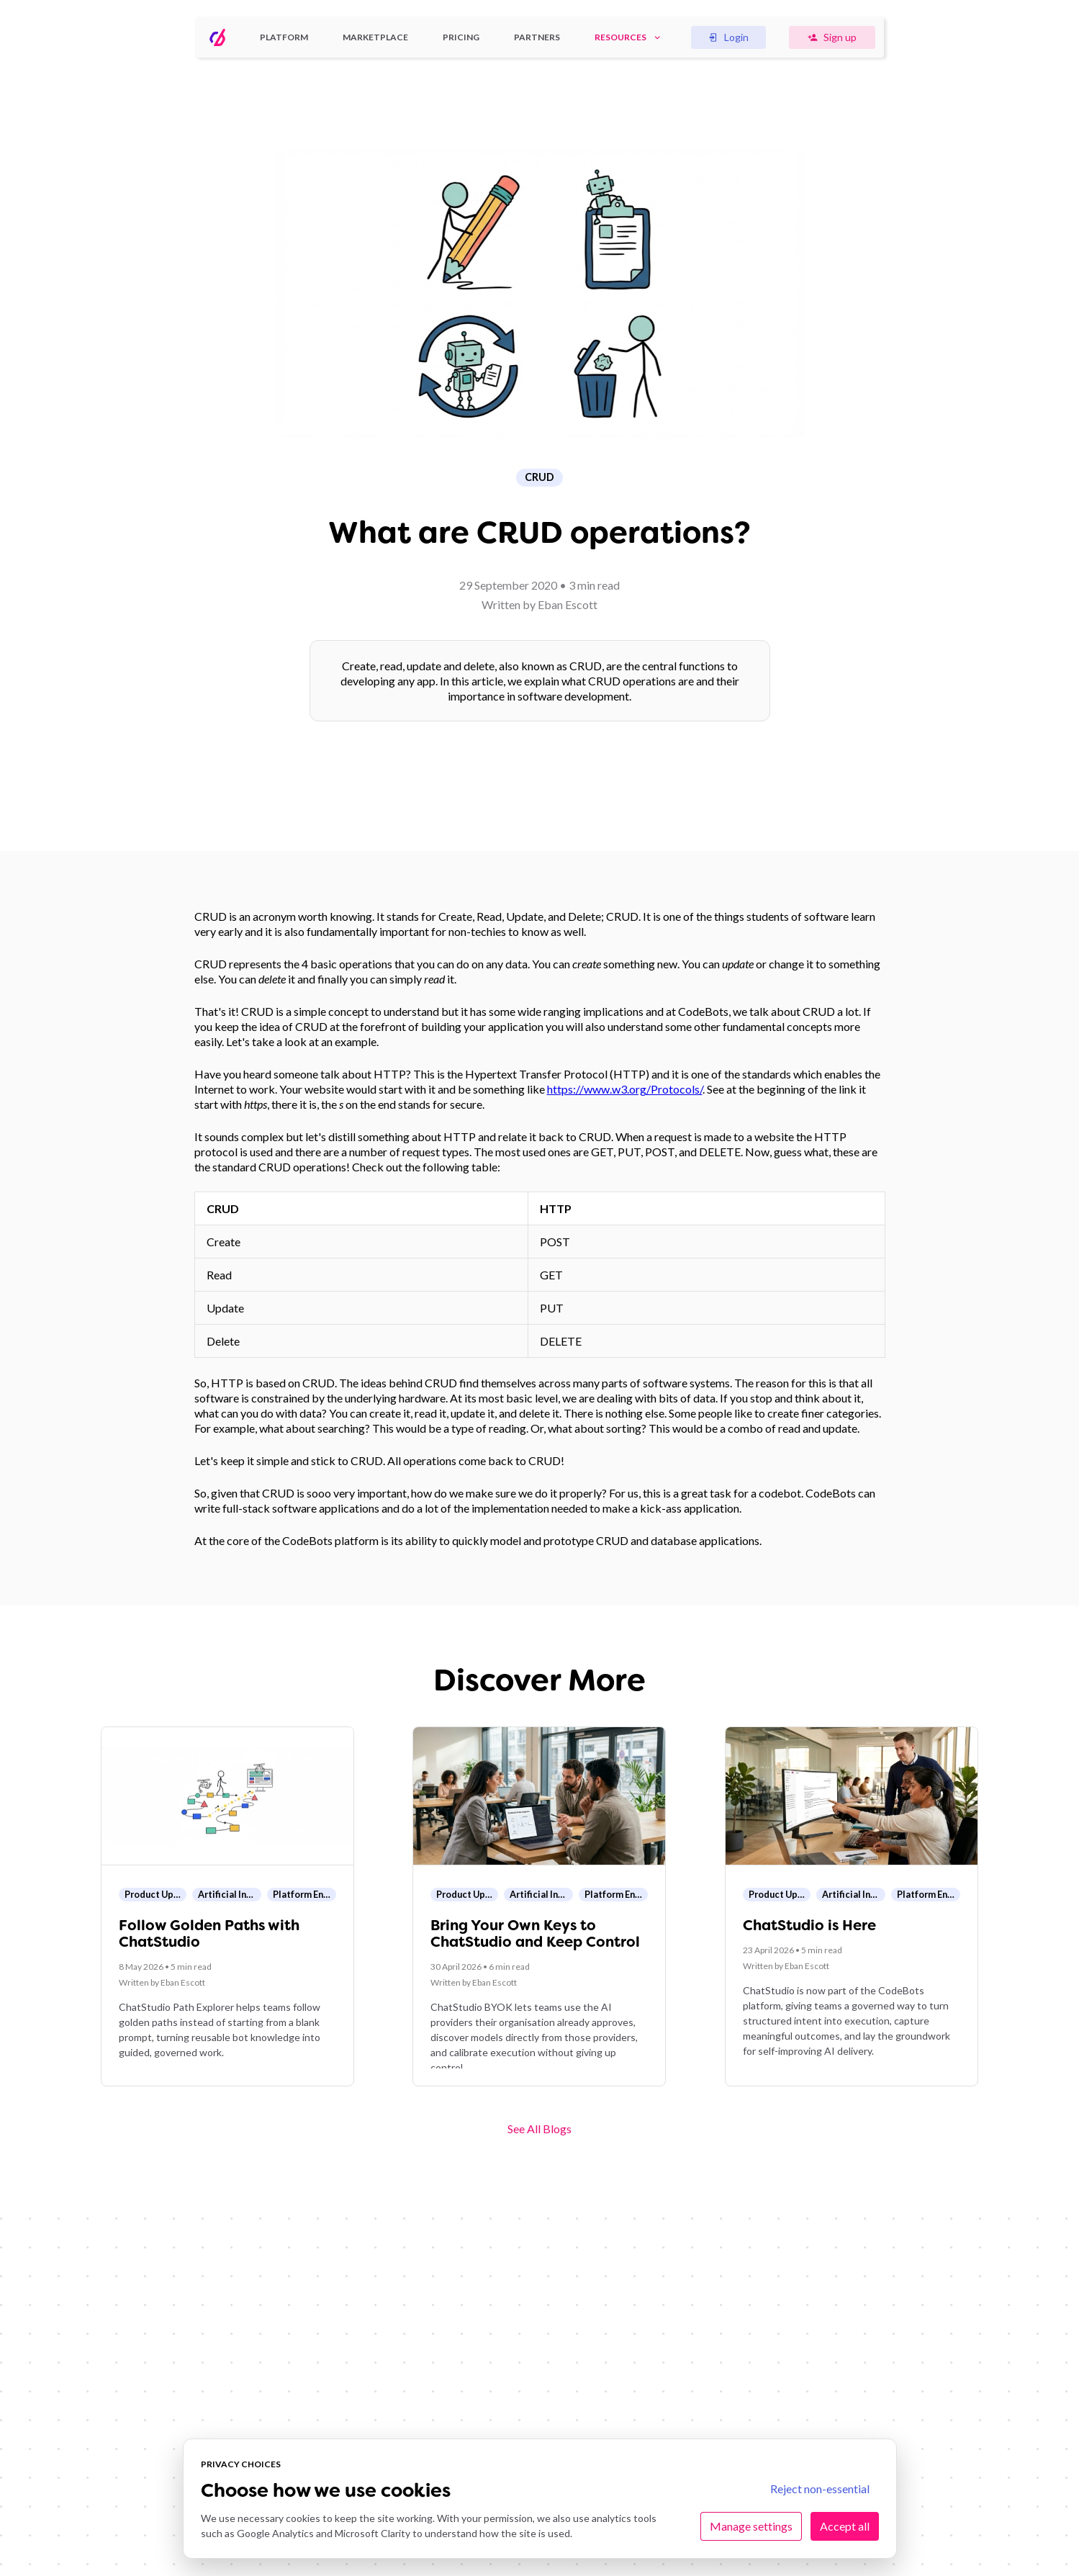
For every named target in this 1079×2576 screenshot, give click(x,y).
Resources (628, 37)
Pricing (461, 37)
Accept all (845, 2526)
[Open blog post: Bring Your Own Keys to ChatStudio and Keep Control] (539, 1906)
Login (728, 37)
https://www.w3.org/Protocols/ (625, 1089)
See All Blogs (539, 2128)
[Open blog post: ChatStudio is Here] (851, 1906)
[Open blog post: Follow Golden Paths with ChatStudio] (227, 1906)
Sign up (832, 37)
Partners (537, 37)
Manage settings (751, 2526)
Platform (284, 37)
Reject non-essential (820, 2488)
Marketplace (375, 37)
